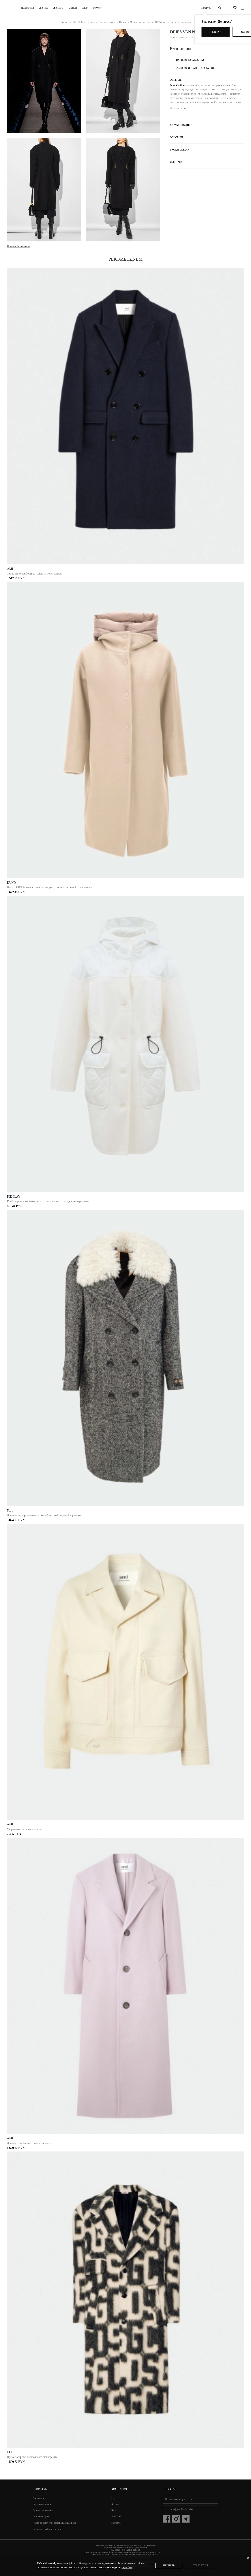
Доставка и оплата (42, 2504)
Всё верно (215, 32)
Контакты (116, 2522)
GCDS (11, 2452)
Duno (11, 882)
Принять (168, 2565)
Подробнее (127, 2567)
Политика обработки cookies (47, 2529)
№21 (10, 1510)
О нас (114, 2498)
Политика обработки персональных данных (54, 2522)
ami (10, 1824)
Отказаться (200, 2565)
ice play (13, 1196)
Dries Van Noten (188, 31)
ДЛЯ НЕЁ (43, 8)
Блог (85, 8)
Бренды (73, 8)
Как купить (38, 2498)
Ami (10, 568)
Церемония (27, 8)
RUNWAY (97, 8)
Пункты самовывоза (43, 2510)
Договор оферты (41, 2516)
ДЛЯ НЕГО (58, 8)
